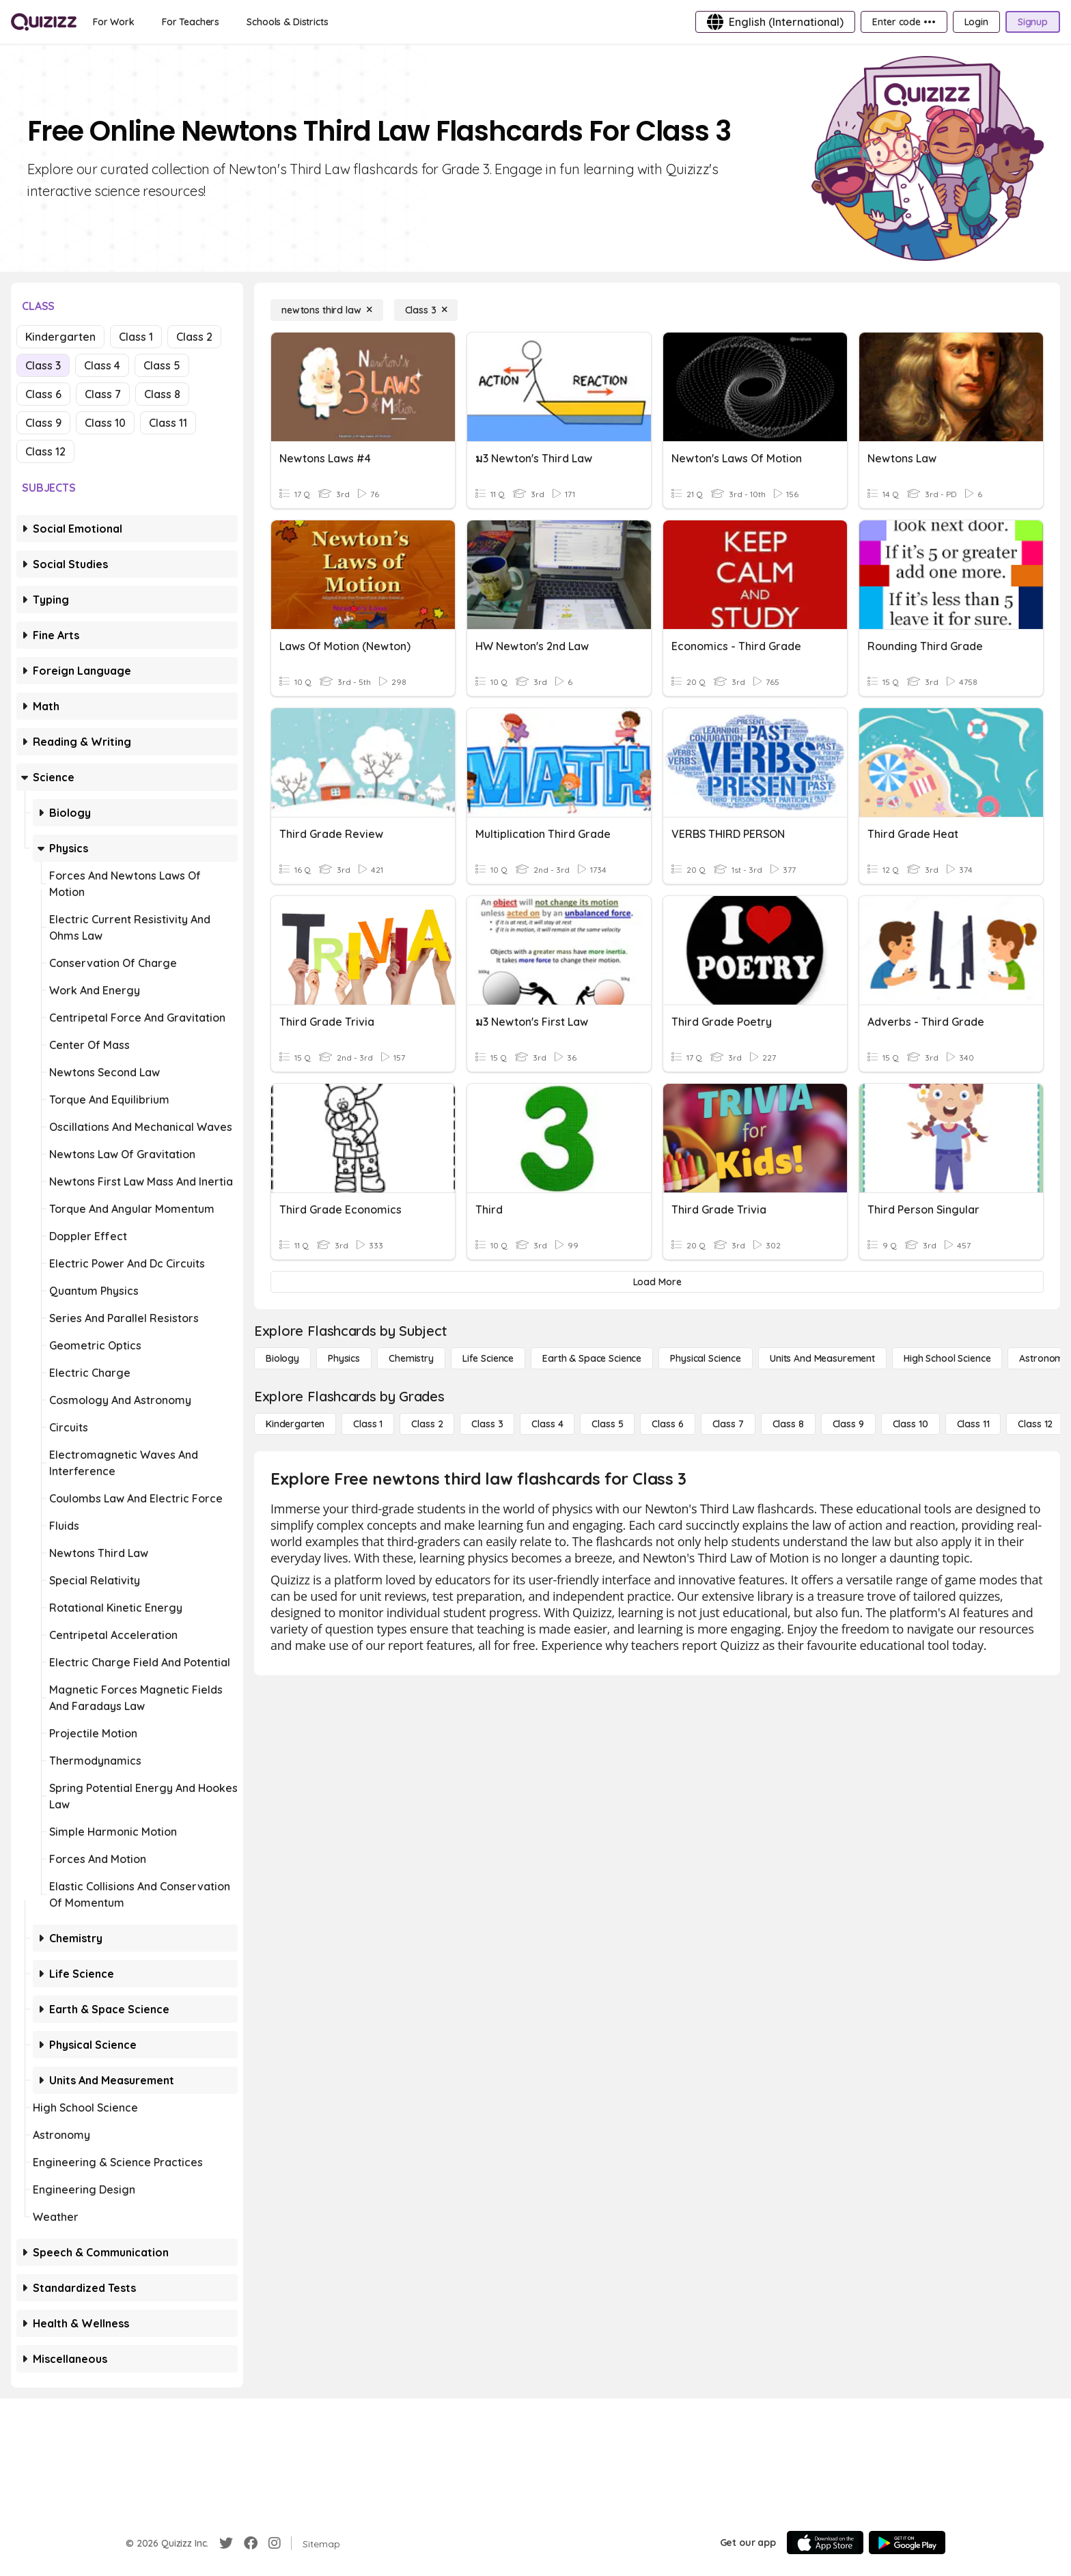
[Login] (976, 22)
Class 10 (105, 423)
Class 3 (43, 365)
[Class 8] (788, 1424)
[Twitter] (226, 2543)
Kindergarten (60, 337)
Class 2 (194, 337)
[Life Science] (488, 1358)
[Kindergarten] (295, 1424)
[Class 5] (607, 1424)
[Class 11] (973, 1424)
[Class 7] (728, 1424)
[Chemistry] (411, 1358)
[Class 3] (426, 310)
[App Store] (825, 2542)
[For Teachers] (190, 22)
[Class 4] (547, 1424)
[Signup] (1032, 22)
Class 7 (103, 394)
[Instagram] (274, 2543)
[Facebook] (251, 2543)
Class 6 (43, 394)
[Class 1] (368, 1424)
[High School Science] (947, 1358)
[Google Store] (907, 2542)
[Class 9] (848, 1424)
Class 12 (45, 451)
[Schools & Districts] (287, 22)
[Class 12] (1035, 1424)
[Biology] (282, 1358)
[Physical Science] (705, 1358)
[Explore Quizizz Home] (43, 22)
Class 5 (161, 365)
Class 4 (102, 365)
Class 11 (168, 423)
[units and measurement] (822, 1358)
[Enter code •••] (904, 22)
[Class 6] (667, 1424)
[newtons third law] (326, 310)
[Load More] (657, 1282)
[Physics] (344, 1358)
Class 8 (162, 394)
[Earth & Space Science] (592, 1358)
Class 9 (43, 423)
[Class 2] (427, 1424)
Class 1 (136, 337)
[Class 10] (910, 1424)
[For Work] (113, 22)
